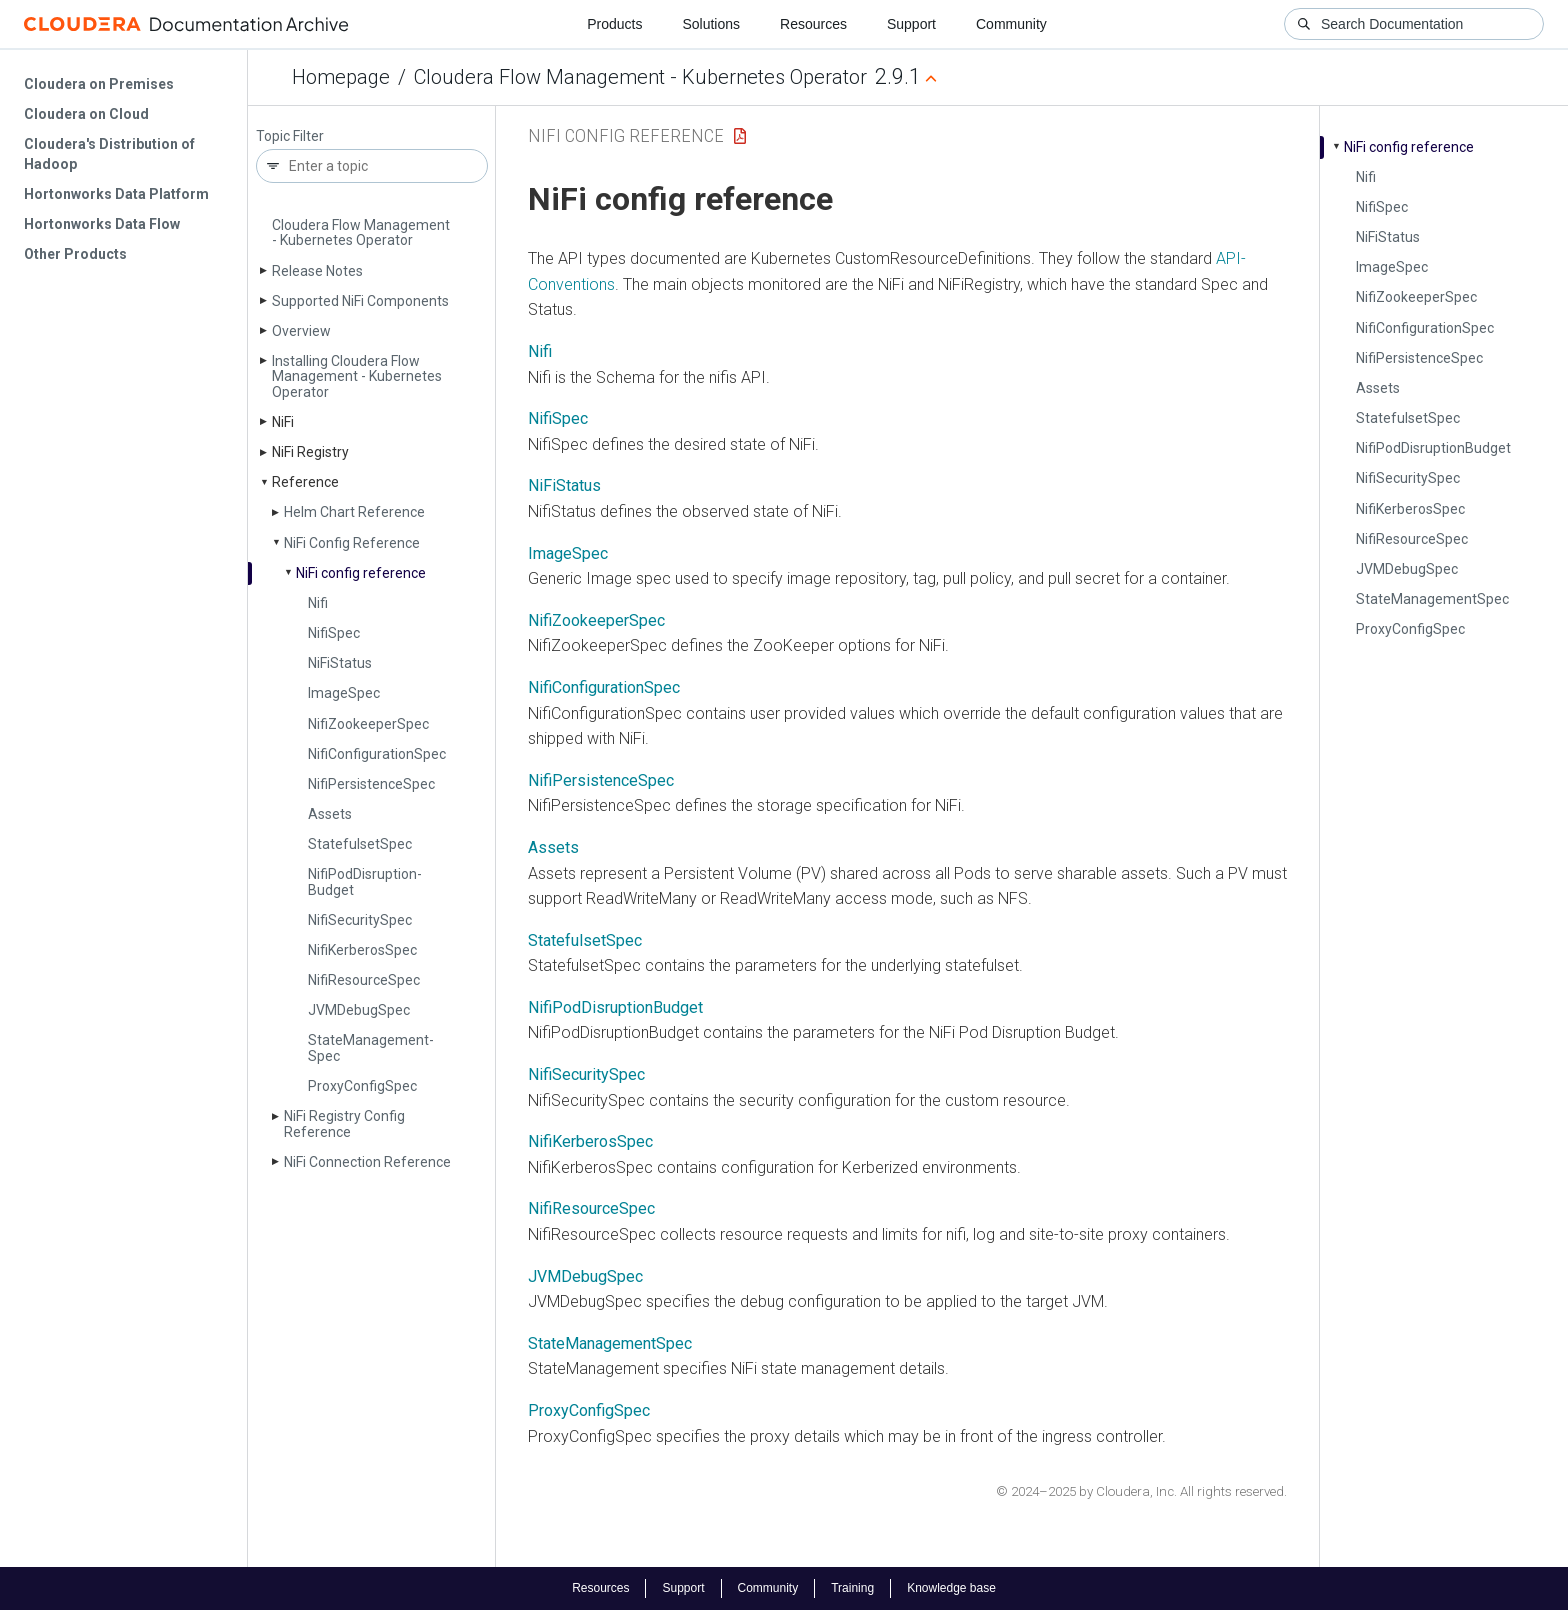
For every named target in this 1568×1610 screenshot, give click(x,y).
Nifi (318, 603)
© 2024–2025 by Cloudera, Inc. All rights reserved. (1141, 1491)
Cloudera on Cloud (86, 114)
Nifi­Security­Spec (360, 920)
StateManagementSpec (610, 1343)
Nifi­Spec (334, 633)
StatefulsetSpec (585, 940)
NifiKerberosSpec (590, 1141)
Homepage (341, 77)
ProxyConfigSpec (589, 1410)
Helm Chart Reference (354, 512)
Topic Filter (290, 136)
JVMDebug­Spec (359, 1010)
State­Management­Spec (371, 1047)
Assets (330, 814)
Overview (301, 331)
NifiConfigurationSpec (604, 687)
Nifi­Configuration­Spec (377, 754)
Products (614, 24)
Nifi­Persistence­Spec (371, 784)
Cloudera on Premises (99, 84)
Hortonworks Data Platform (116, 194)
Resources (813, 24)
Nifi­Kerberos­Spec (362, 950)
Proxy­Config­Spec (362, 1086)
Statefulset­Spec (360, 844)
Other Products (75, 254)
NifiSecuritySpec (586, 1074)
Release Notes (317, 271)
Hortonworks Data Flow (102, 224)
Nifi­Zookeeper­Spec (368, 724)
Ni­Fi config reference (361, 573)
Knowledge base (951, 1588)
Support (911, 24)
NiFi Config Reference (626, 135)
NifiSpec (558, 418)
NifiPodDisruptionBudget (615, 1007)
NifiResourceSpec (591, 1208)
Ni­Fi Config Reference (352, 543)
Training (852, 1588)
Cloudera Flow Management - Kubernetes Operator (640, 77)
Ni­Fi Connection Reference (367, 1162)
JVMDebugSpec (585, 1276)
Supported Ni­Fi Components (360, 301)
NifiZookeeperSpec (596, 620)
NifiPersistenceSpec (601, 780)
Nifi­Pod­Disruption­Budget (365, 881)
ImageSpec (568, 553)
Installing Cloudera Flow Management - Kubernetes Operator (357, 376)
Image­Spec (344, 693)
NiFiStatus (564, 485)
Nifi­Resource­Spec (364, 980)
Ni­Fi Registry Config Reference (344, 1123)
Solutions (711, 24)
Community (1011, 24)
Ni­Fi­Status (340, 663)
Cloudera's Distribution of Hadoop (109, 154)
